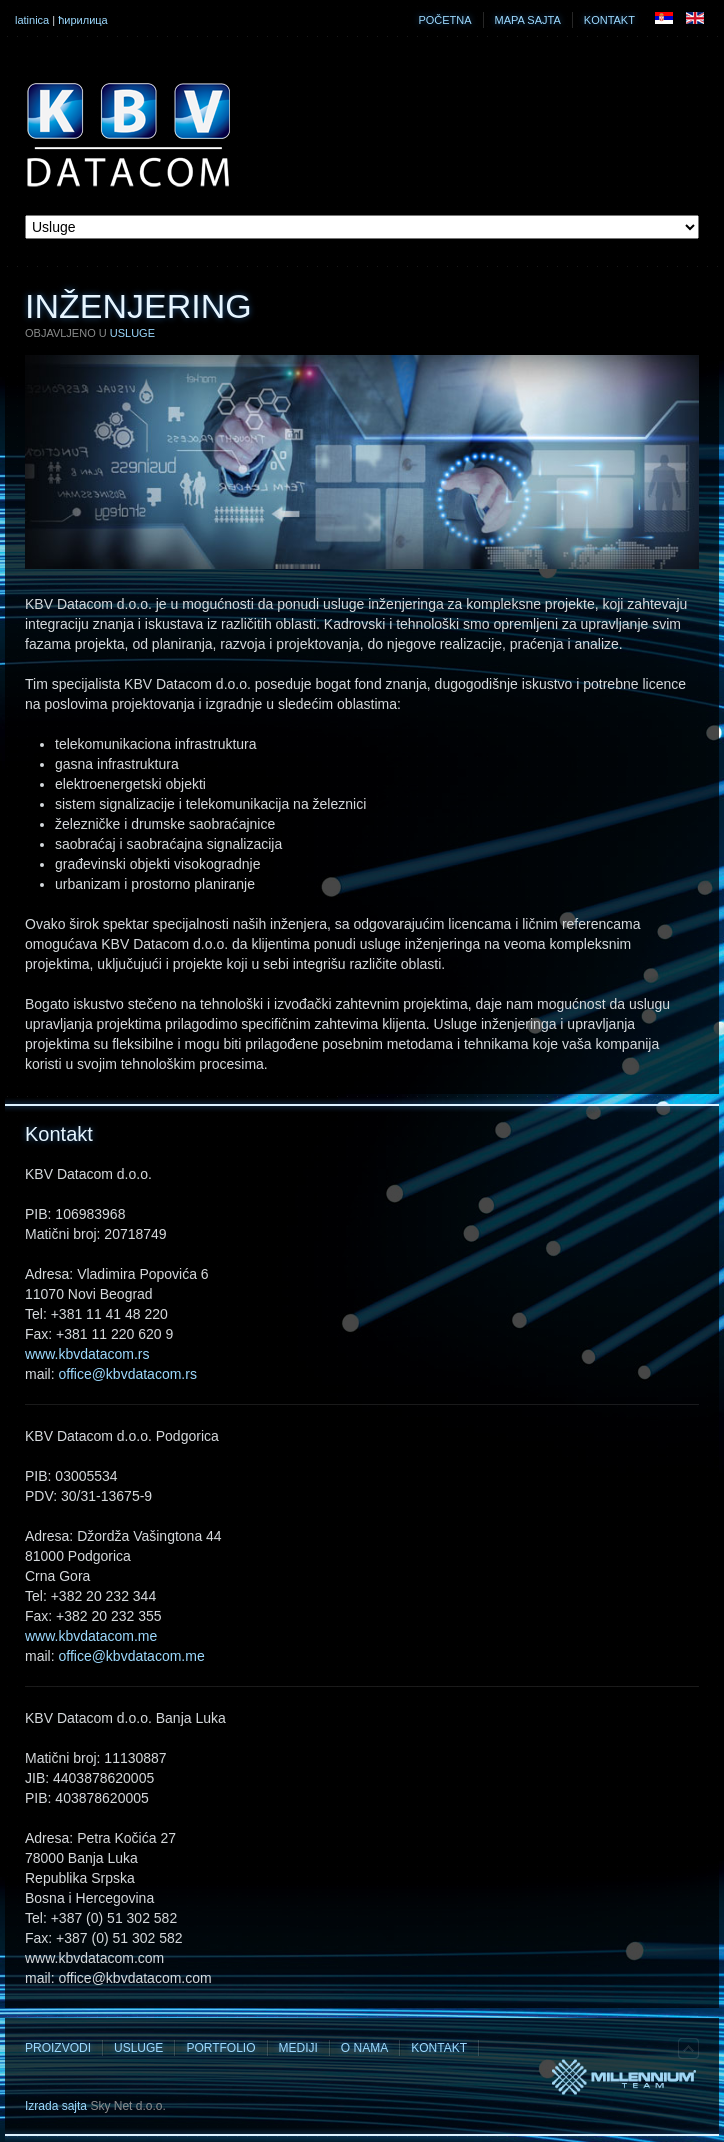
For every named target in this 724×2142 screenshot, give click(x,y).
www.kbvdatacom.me (91, 1636)
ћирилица (83, 20)
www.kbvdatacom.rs (87, 1354)
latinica (32, 20)
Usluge (132, 333)
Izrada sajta (56, 2106)
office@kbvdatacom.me (131, 1656)
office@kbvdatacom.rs (127, 1374)
